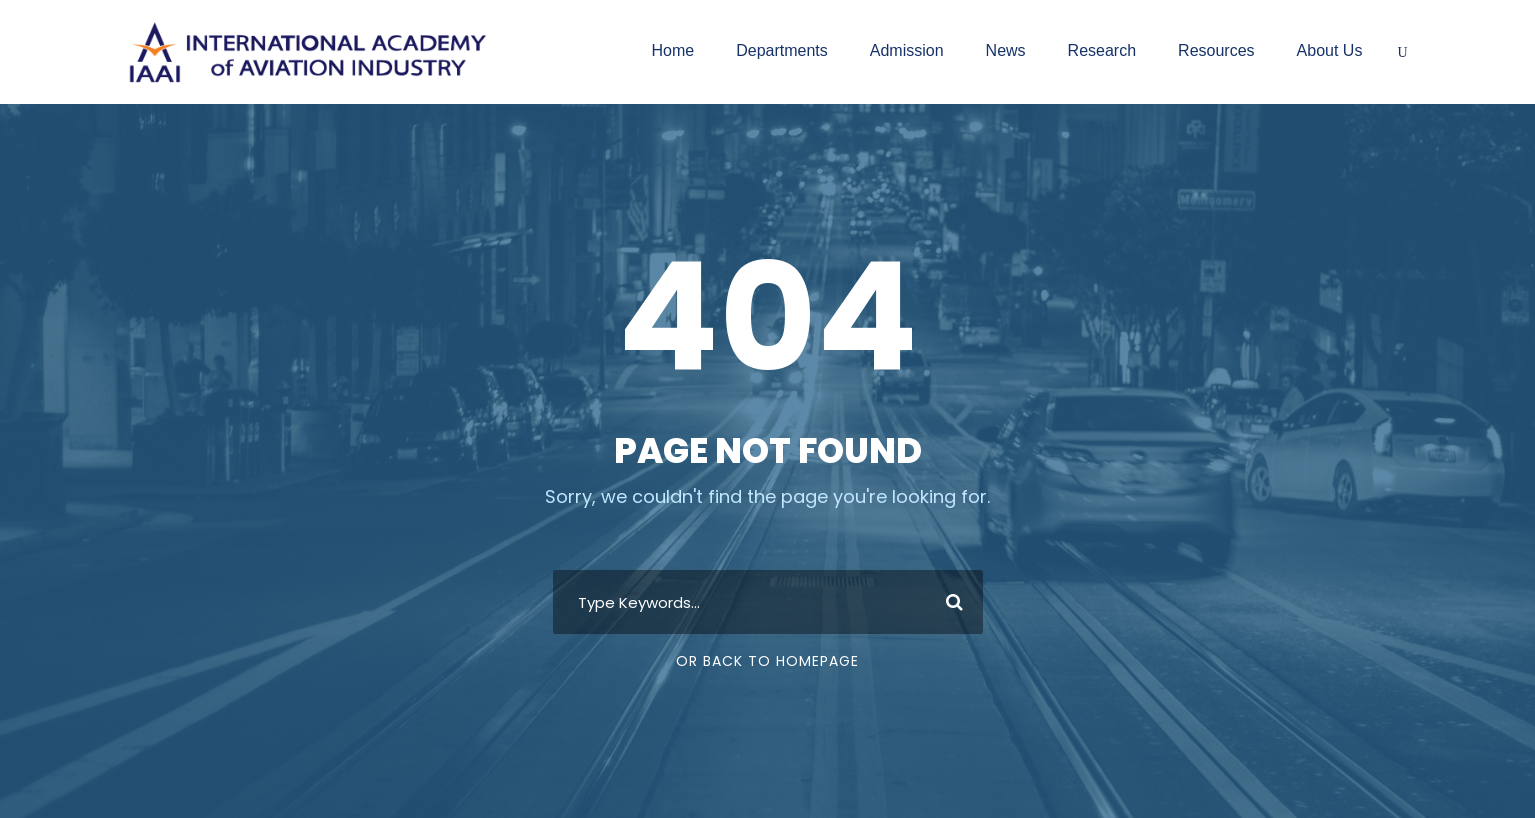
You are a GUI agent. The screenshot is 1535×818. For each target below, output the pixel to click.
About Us (1330, 50)
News (1006, 50)
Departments (782, 50)
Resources (1216, 50)
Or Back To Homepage (767, 661)
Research (1102, 50)
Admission (907, 50)
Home (672, 50)
